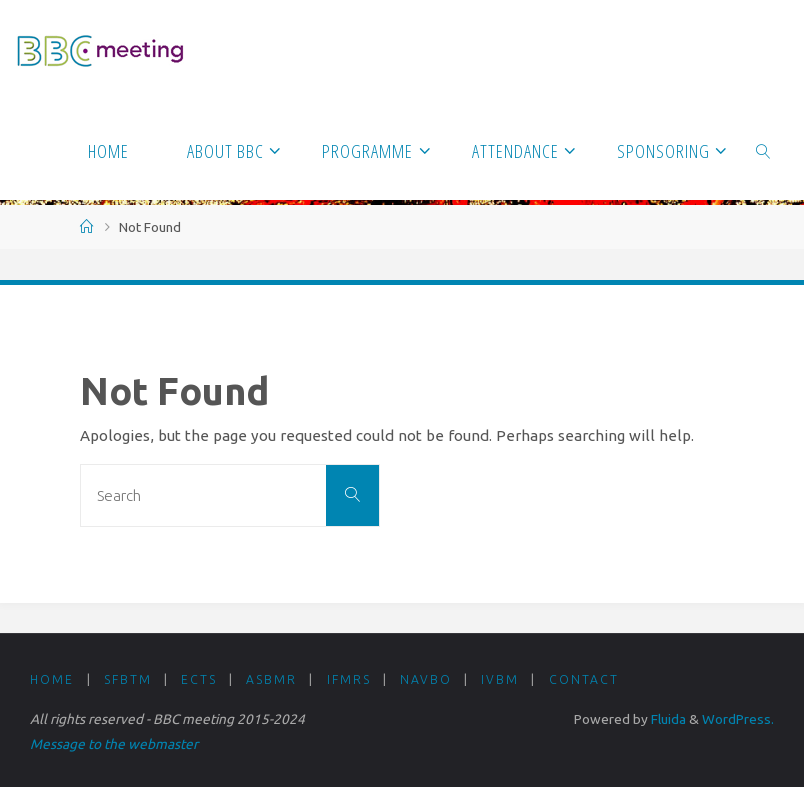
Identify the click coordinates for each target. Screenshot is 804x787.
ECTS (199, 679)
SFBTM (128, 679)
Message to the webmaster (114, 744)
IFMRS (349, 679)
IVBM (500, 679)
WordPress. (738, 719)
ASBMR (271, 679)
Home (52, 679)
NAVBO (426, 679)
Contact (584, 679)
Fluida (667, 719)
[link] (763, 150)
